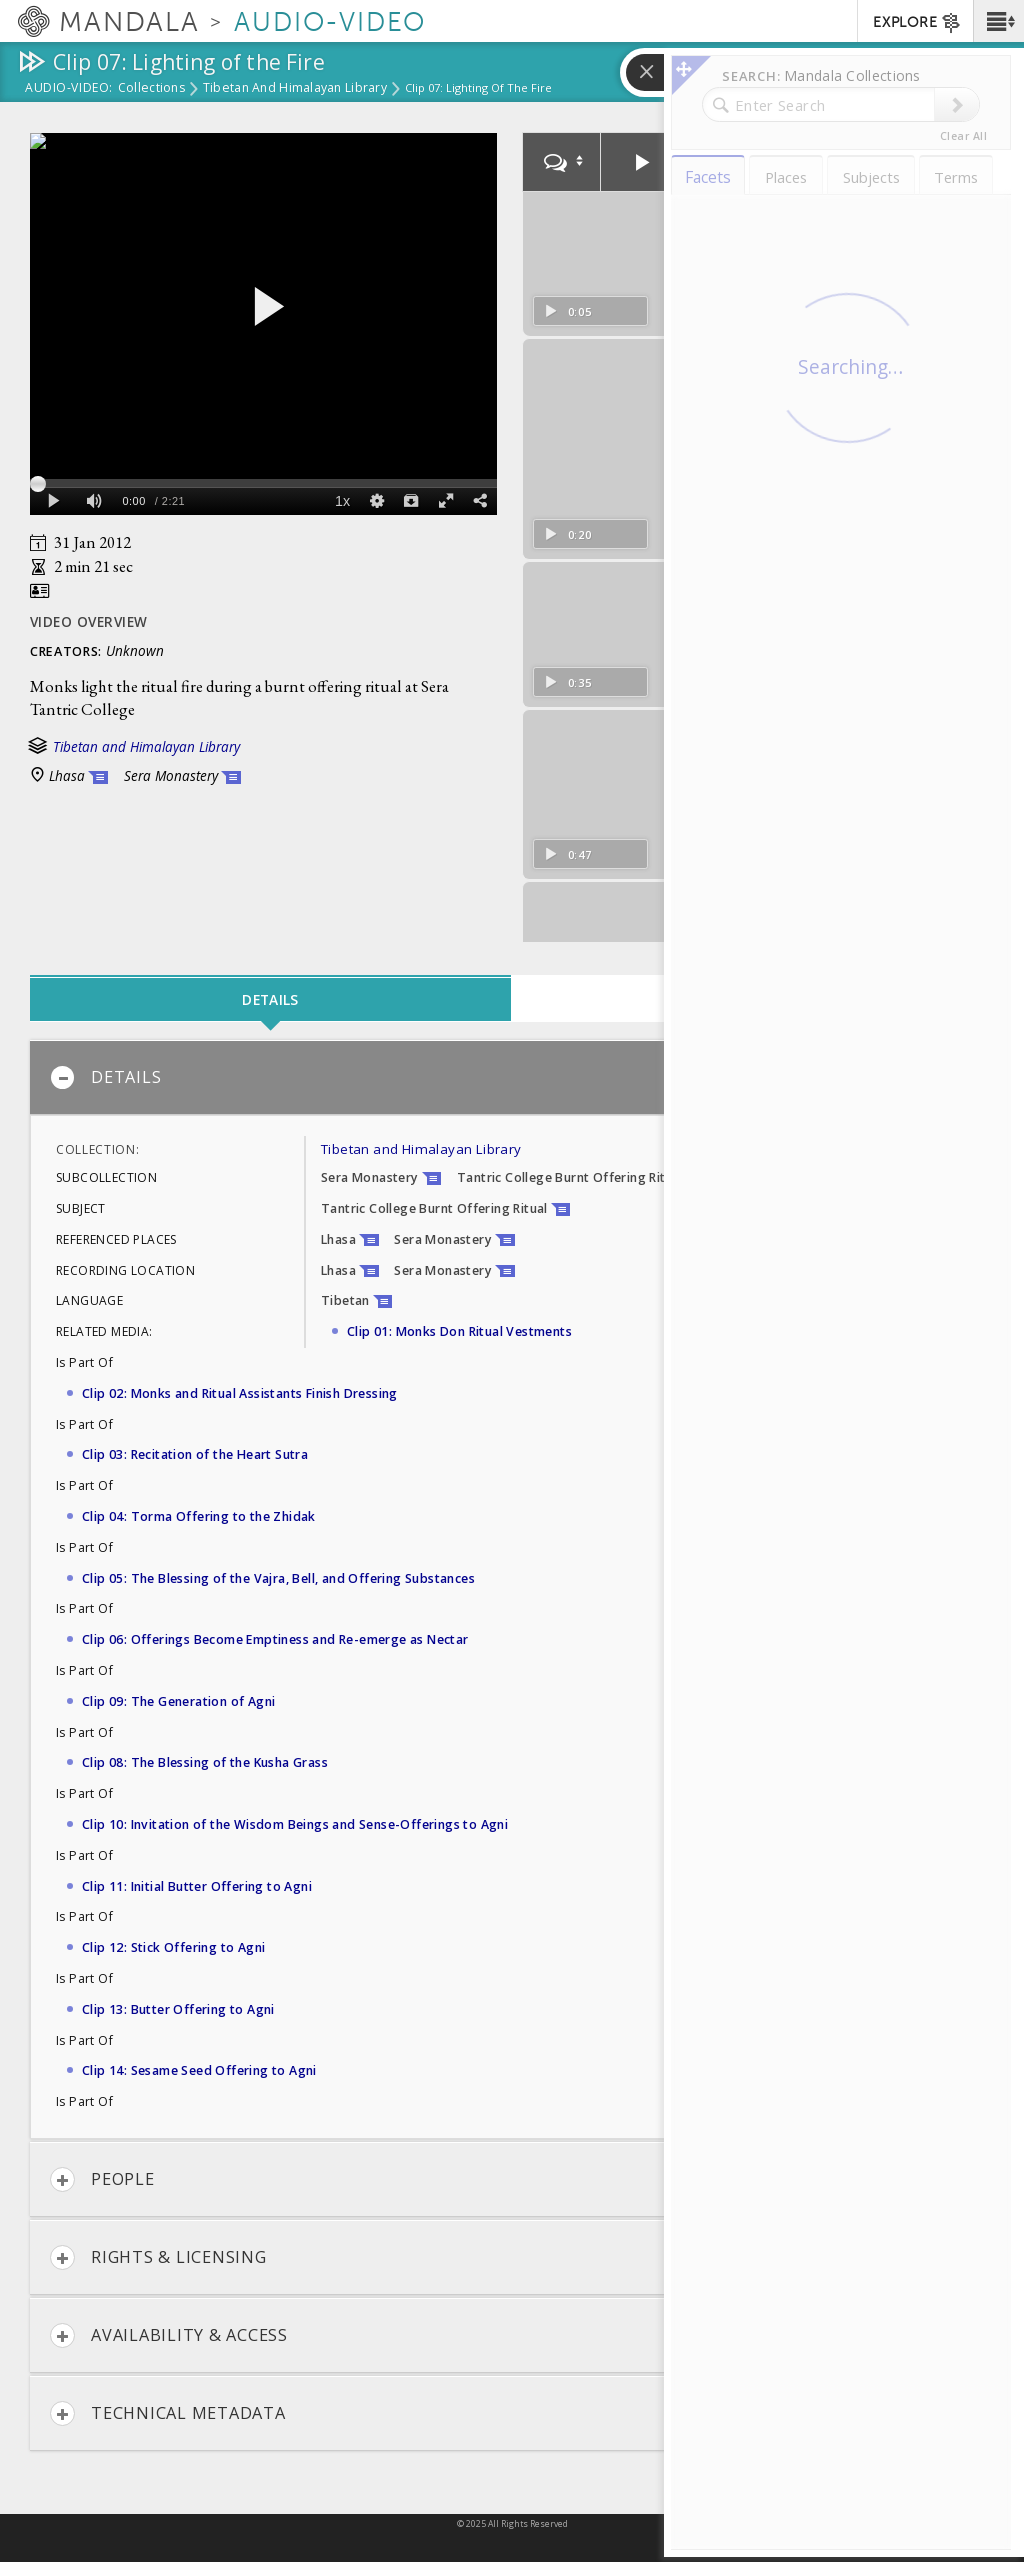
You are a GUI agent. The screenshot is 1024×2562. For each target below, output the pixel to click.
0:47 (567, 814)
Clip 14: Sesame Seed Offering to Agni (199, 2070)
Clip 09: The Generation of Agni (178, 1701)
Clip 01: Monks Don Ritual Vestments (459, 1331)
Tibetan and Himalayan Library (295, 89)
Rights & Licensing (158, 2257)
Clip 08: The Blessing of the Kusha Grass (205, 1762)
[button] (998, 21)
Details (105, 1077)
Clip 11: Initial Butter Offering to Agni (197, 1886)
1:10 (567, 922)
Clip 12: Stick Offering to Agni (173, 1947)
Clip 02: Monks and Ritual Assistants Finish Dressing (240, 1393)
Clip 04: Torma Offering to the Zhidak (199, 1516)
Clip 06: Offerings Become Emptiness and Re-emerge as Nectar (275, 1639)
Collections (151, 89)
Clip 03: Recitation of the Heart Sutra (195, 1454)
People (102, 2179)
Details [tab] (270, 999)
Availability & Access (169, 2335)
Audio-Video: (69, 89)
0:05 (567, 309)
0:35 (567, 646)
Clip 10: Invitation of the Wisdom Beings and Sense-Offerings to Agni (295, 1824)
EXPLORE (917, 23)
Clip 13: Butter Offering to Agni (178, 2009)
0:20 (567, 527)
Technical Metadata (168, 2413)
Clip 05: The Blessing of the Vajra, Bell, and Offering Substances (278, 1578)
